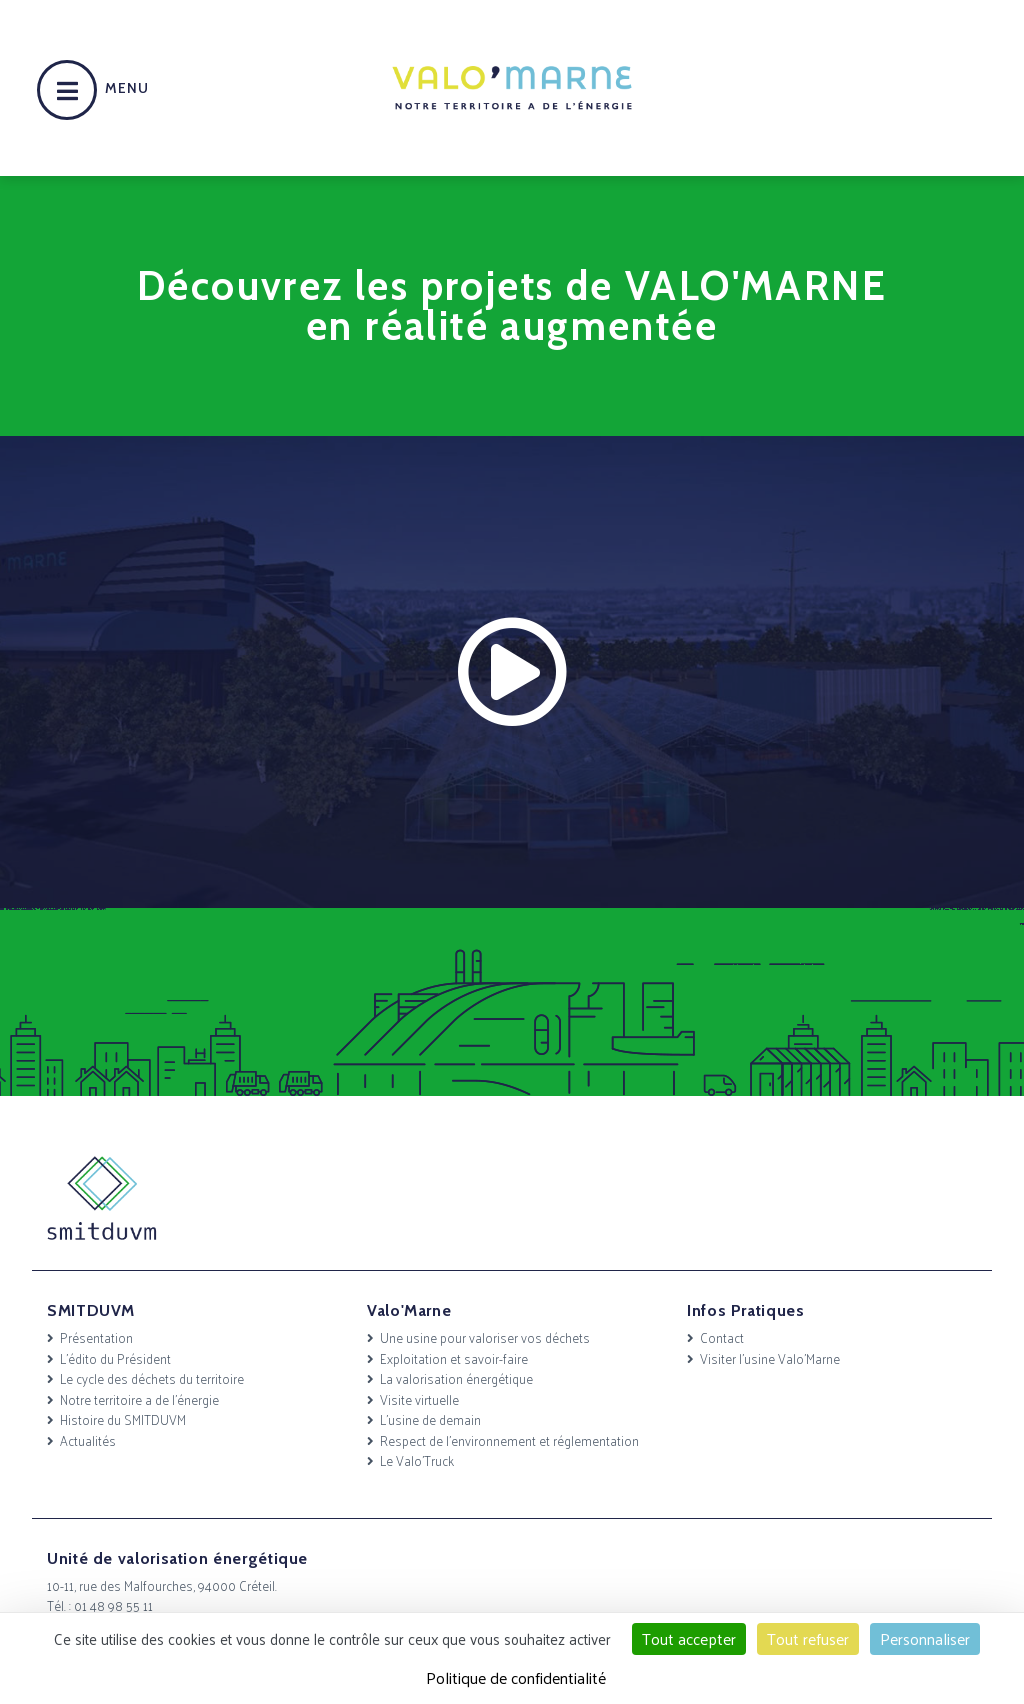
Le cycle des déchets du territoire (152, 1378)
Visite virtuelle (419, 1399)
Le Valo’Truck (417, 1460)
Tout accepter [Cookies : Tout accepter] (689, 1638)
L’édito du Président (115, 1358)
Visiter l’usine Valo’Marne (770, 1358)
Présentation (96, 1337)
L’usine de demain (430, 1419)
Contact (722, 1337)
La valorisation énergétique (456, 1378)
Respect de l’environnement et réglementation (509, 1440)
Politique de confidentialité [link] (516, 1677)
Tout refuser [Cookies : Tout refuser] (808, 1638)
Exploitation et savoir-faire (454, 1358)
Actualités (88, 1440)
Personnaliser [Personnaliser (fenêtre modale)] (925, 1638)
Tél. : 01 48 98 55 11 (100, 1605)
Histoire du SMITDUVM (123, 1419)
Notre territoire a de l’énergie (139, 1399)
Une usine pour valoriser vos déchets (485, 1337)
